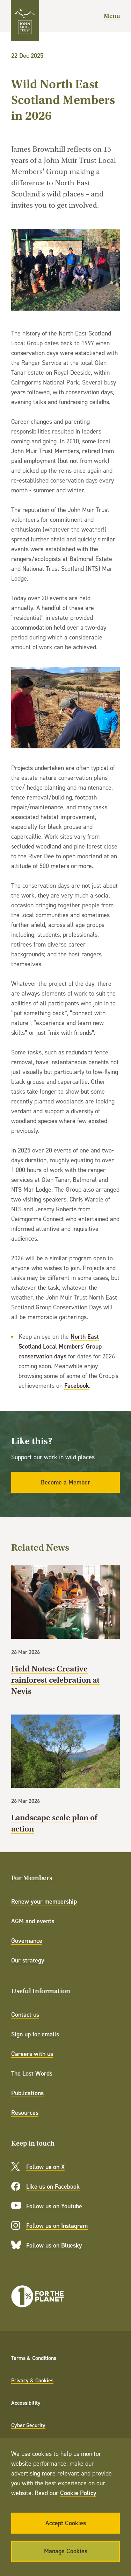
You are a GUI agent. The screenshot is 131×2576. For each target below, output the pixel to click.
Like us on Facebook (53, 2186)
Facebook (76, 1386)
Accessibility (26, 2402)
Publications (27, 2093)
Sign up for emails (35, 2034)
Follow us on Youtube (54, 2206)
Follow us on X (45, 2167)
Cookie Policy (78, 2493)
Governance (26, 1941)
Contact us (25, 2014)
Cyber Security (28, 2425)
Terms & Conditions (33, 2357)
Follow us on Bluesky (54, 2245)
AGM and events (32, 1921)
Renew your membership (44, 1901)
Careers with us (32, 2054)
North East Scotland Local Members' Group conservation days (60, 1346)
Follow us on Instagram (57, 2226)
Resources (24, 2112)
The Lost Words (31, 2073)
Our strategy (27, 1960)
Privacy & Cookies (32, 2380)
